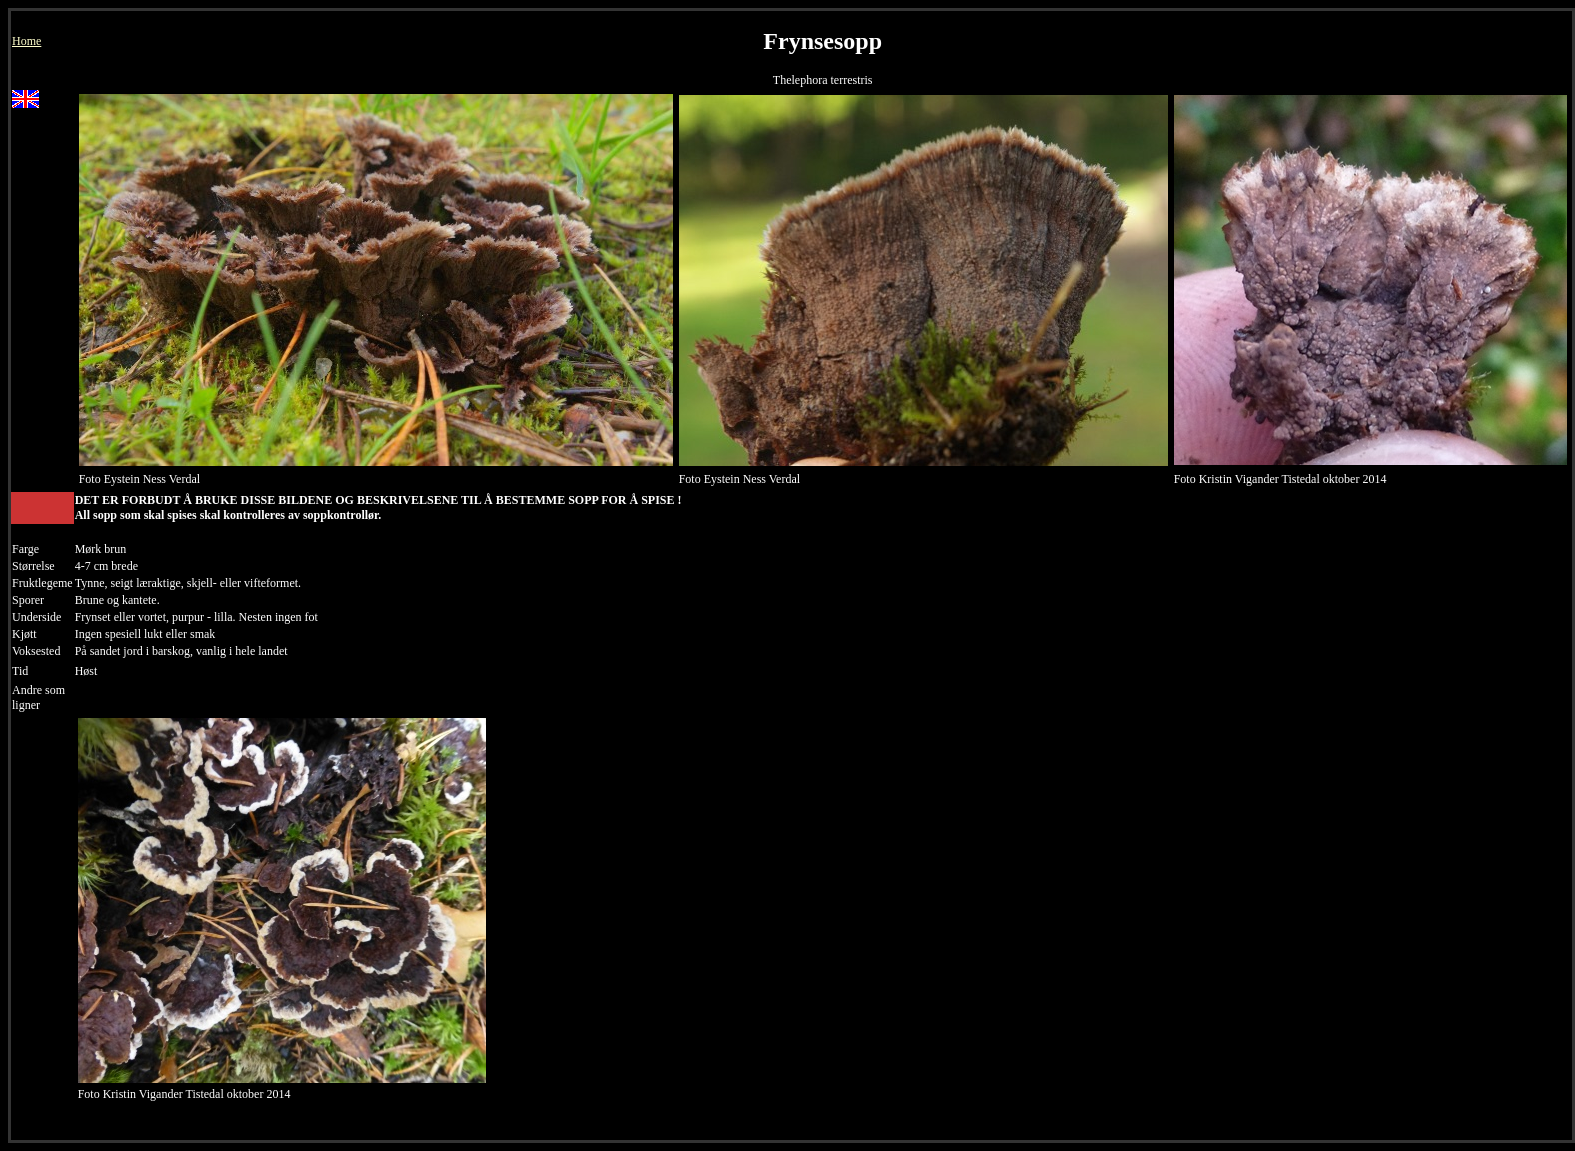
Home (26, 41)
